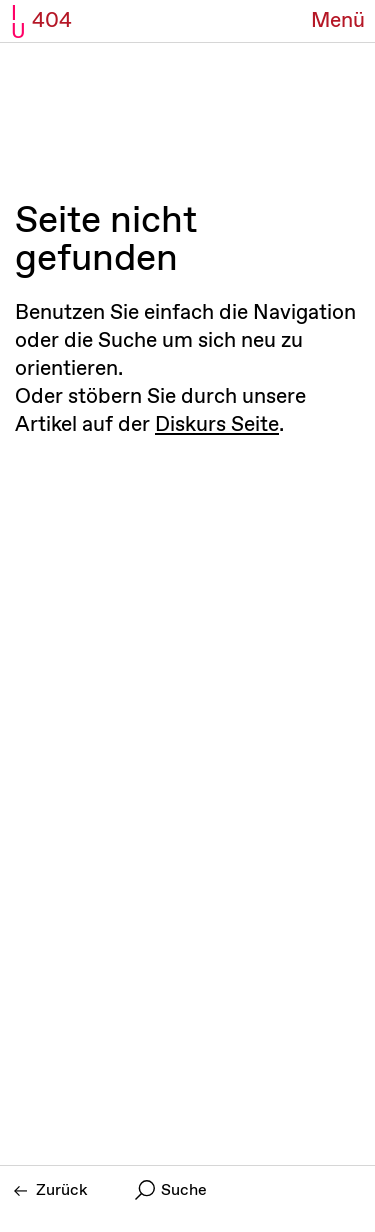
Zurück (51, 1190)
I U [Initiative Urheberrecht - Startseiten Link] (18, 23)
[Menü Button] (338, 21)
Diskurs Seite (217, 425)
